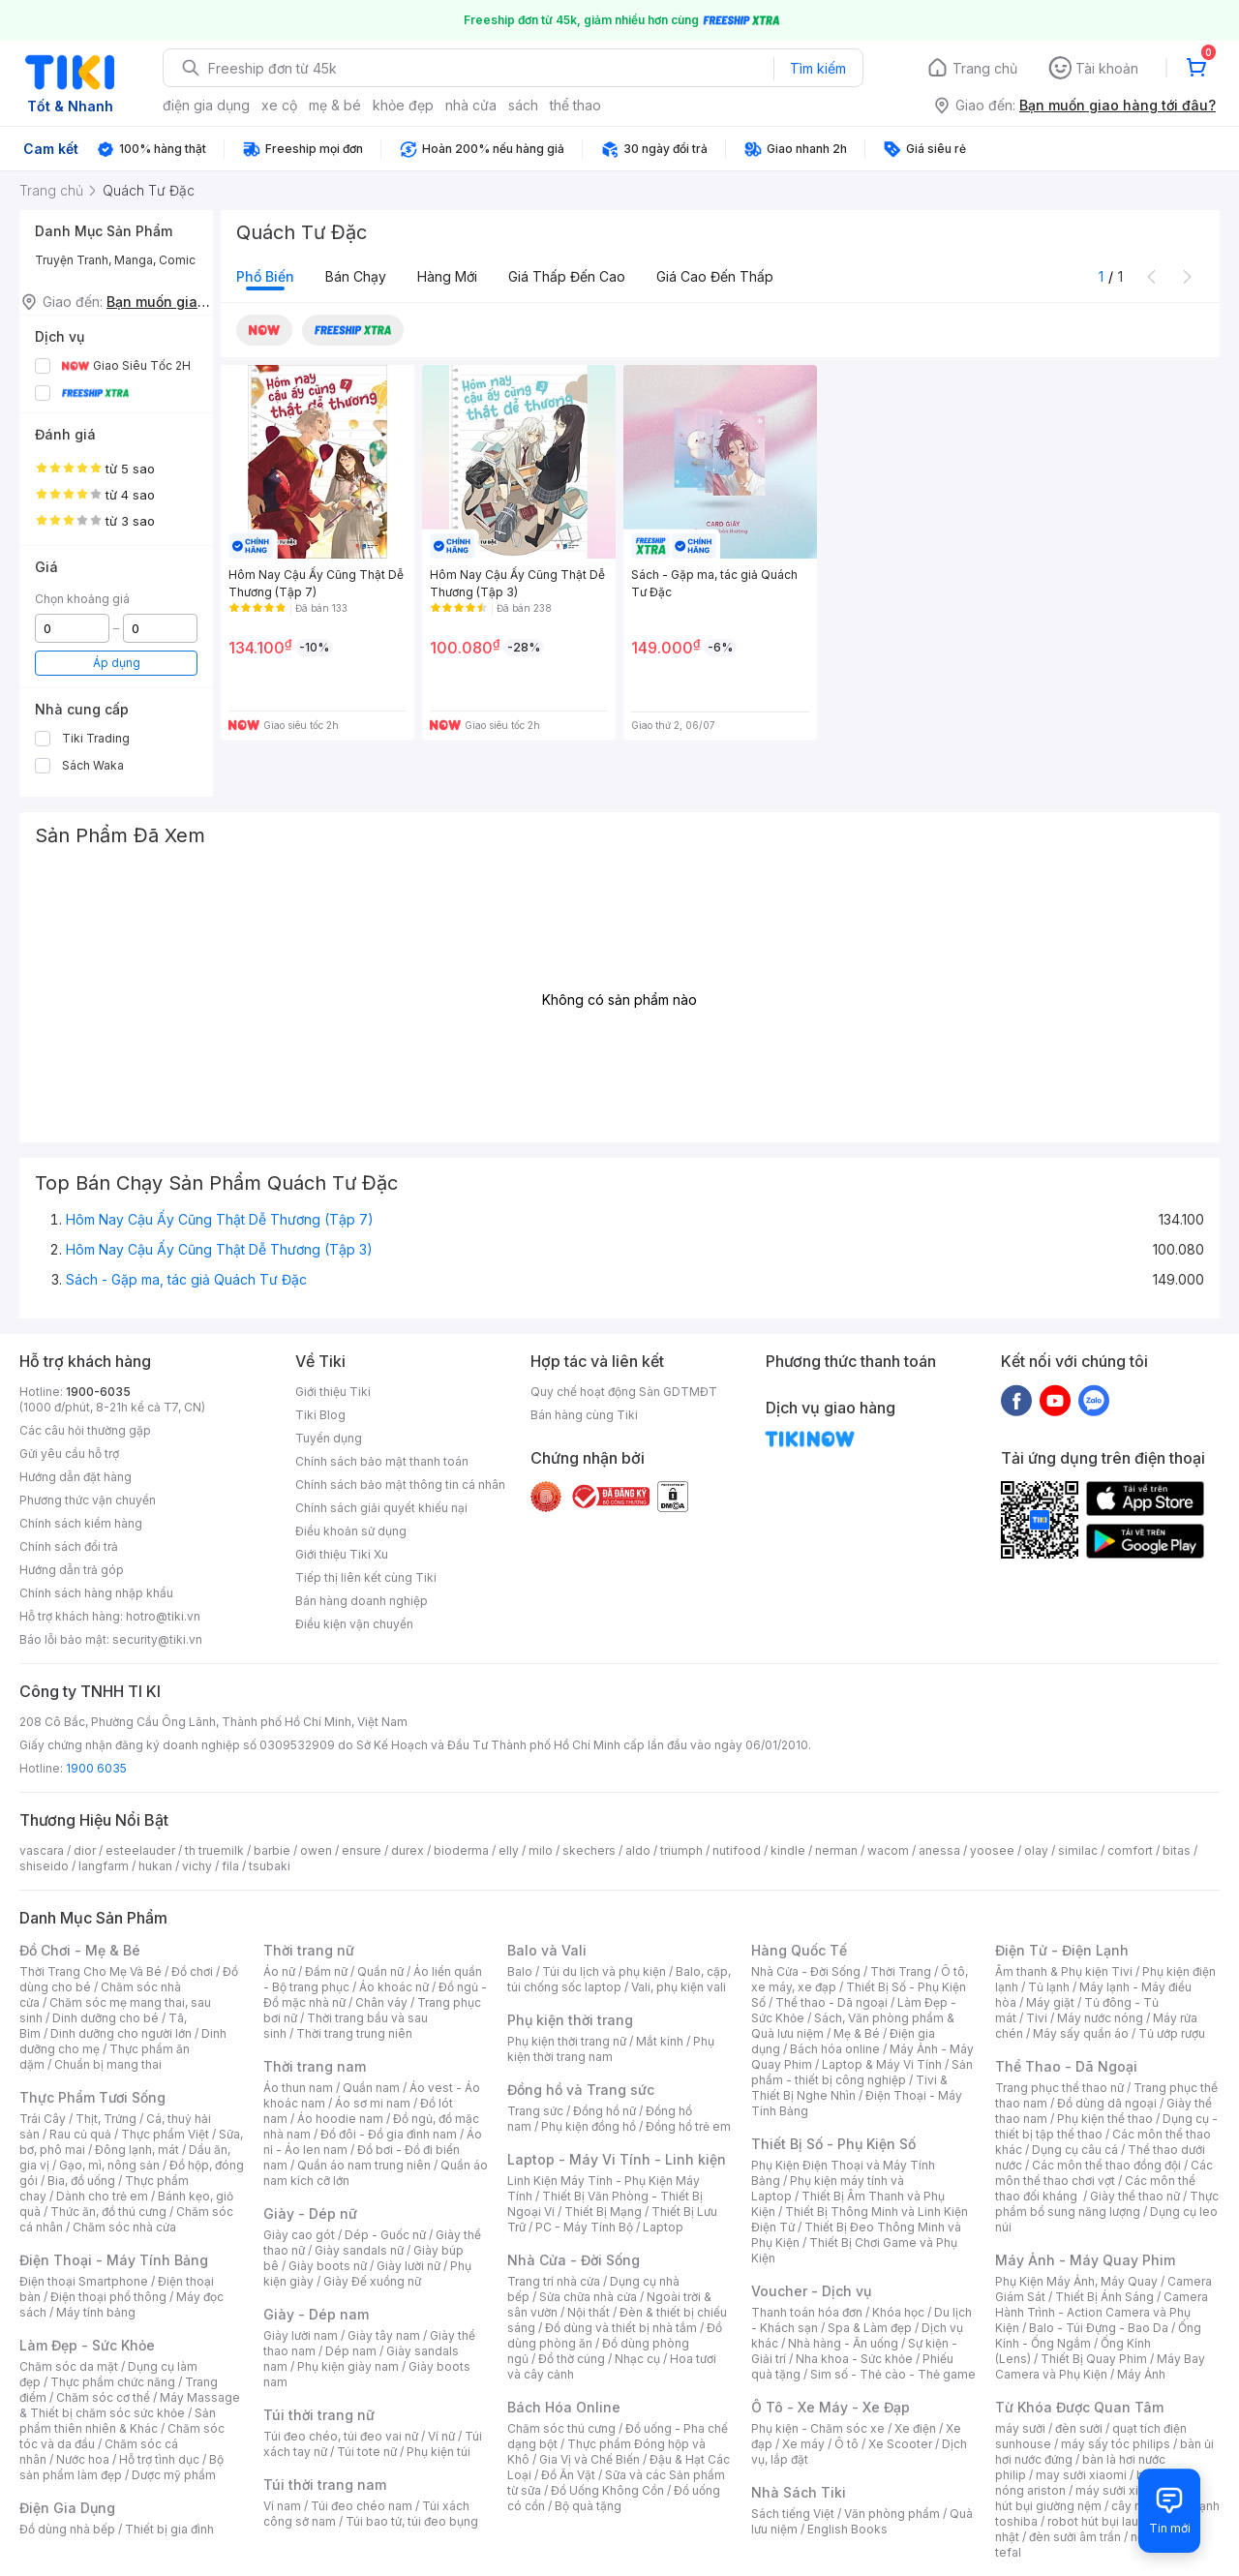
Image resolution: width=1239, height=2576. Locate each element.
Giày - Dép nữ (310, 2213)
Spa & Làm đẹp (870, 2327)
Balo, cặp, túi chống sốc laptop (619, 1979)
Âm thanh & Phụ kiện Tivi (1064, 1971)
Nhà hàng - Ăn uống (843, 2343)
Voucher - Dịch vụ (811, 2291)
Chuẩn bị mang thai (108, 2064)
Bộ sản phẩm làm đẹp (121, 2467)
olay (1036, 1850)
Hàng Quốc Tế (799, 1950)
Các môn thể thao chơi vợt (1104, 2173)
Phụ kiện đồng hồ (588, 2126)
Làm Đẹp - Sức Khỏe (87, 2345)
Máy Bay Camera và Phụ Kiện (1100, 2366)
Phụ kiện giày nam (348, 2366)
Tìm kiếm (818, 68)
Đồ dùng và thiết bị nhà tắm (621, 2327)
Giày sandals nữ (359, 2250)
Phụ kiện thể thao (1105, 2118)
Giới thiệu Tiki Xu (341, 1554)
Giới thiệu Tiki (333, 1391)
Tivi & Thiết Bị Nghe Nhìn (849, 2088)
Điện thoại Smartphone (83, 2281)
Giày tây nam (384, 2335)
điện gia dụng (206, 105)
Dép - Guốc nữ (385, 2234)
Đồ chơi (192, 1971)
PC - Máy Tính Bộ (584, 2227)
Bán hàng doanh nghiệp (361, 1600)
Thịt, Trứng (106, 2118)
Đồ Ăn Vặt (568, 2475)
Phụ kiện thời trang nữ (566, 2041)
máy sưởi (1020, 2428)
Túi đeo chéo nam (361, 2506)
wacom (888, 1850)
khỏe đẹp (403, 105)
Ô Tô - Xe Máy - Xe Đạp (830, 2407)
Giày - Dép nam (316, 2314)
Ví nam (282, 2506)
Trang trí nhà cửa (553, 2281)
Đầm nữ (326, 1971)
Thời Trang (900, 1971)
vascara (41, 1850)
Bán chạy (355, 276)
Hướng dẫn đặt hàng (75, 1477)
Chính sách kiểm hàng (80, 1523)
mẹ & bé (335, 105)
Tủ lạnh (1049, 1987)
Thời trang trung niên (354, 2033)
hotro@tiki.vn (163, 1616)
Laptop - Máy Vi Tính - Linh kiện (616, 2159)
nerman (836, 1850)
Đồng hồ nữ (604, 2111)
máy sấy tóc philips (1115, 2444)
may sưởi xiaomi (1081, 2475)
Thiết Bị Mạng (603, 2211)
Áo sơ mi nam (372, 2103)
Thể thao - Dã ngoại (831, 2002)
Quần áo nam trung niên (364, 2165)
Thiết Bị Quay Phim (1094, 2358)
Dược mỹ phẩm (174, 2475)
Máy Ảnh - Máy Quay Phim (1085, 2260)
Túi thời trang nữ (319, 2415)
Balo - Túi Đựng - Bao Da (1098, 2327)
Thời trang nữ (308, 1950)
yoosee (992, 1850)
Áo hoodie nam (340, 2118)
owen (316, 1850)
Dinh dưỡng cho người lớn (121, 2033)
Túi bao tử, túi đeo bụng (412, 2521)
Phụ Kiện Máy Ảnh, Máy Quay (1076, 2281)
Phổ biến (265, 276)
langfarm (103, 1866)
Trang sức (535, 2111)
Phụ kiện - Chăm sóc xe (818, 2428)
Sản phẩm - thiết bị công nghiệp (862, 2072)
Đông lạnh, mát (137, 2149)
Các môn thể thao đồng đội (1106, 2165)
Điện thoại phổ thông (108, 2296)
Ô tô (846, 2444)
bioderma (461, 1850)
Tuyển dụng (328, 1438)
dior (85, 1850)
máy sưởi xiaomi (1120, 2490)
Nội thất (588, 2312)
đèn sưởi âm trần (1075, 2537)
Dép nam (351, 2351)
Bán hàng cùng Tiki (584, 1415)
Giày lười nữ (408, 2265)
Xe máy (803, 2444)
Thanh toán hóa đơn (806, 2312)
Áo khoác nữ (394, 1987)
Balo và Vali (547, 1950)
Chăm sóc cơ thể (103, 2397)
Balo (519, 1971)
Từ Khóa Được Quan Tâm (1079, 2407)
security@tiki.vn (157, 1639)
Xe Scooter (900, 2444)
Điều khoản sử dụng (351, 1531)
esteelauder (140, 1850)
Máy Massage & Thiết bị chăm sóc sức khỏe (129, 2405)
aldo (637, 1850)
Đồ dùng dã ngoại (1107, 2103)
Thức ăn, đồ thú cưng (108, 2211)
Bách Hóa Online (563, 2407)
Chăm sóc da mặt (68, 2366)
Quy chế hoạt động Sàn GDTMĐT (623, 1391)
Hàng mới (447, 276)
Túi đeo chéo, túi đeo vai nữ (340, 2436)
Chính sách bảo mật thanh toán (381, 1461)
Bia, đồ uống (81, 2180)
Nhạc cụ (637, 2358)
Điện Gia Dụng (67, 2508)
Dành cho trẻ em (102, 2196)
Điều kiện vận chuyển (354, 1624)
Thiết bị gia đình (169, 2529)
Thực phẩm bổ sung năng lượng (1107, 2204)
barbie (272, 1850)
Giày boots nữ (327, 2265)
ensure (361, 1850)
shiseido (44, 1866)
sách (523, 105)
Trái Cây (42, 2118)
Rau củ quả (80, 2134)
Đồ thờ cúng (571, 2358)
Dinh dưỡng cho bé (105, 2018)
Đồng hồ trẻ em (688, 2126)
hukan (155, 1866)
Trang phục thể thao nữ (1059, 2087)
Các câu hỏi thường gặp (85, 1430)
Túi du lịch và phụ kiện (604, 1971)
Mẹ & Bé (856, 2033)
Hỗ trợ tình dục (159, 2459)
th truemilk (214, 1850)
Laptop (663, 2227)
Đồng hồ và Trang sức (580, 2089)
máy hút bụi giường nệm (1097, 2498)
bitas (1177, 1850)
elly (509, 1850)
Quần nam (371, 2087)
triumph (681, 1850)
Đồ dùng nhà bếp (67, 2529)
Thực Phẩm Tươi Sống (92, 2097)
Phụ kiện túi (438, 2451)
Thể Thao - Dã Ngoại (1066, 2066)
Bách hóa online (835, 2049)
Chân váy (381, 2002)
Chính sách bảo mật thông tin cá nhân (400, 1484)
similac (1078, 1850)
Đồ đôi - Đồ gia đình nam (388, 2134)
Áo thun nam (298, 2087)
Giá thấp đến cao (566, 276)
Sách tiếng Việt (792, 2513)
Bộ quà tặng (588, 2506)
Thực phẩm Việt (165, 2134)
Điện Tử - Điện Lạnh (1062, 1950)
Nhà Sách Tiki (798, 2492)
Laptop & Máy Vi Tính (882, 2064)
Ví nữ (441, 2436)
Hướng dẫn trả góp (71, 1569)
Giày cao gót (299, 2234)
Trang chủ (984, 68)
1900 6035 (96, 1768)
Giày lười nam (300, 2335)
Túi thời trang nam (324, 2484)
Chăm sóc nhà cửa (124, 2227)
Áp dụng (116, 662)
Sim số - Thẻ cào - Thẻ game (893, 2374)
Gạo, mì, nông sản (109, 2165)
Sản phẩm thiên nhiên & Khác (117, 2421)
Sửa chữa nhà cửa (588, 2296)
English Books (847, 2529)
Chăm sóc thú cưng (561, 2428)
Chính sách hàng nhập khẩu (96, 1593)
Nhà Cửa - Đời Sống (573, 2260)
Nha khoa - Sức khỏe (854, 2358)
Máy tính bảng (96, 2312)
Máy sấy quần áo (1081, 2033)
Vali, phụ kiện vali (678, 1987)
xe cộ (279, 105)
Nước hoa (82, 2459)
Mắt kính (659, 2041)
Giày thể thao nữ (1135, 2196)
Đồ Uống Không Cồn (607, 2490)
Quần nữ (380, 1971)
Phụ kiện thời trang (570, 2020)
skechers (589, 1850)
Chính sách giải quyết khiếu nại (381, 1507)
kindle (788, 1850)
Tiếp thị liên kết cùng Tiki (366, 1577)
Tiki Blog (320, 1415)
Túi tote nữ (367, 2451)
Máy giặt (1050, 2002)
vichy (197, 1866)
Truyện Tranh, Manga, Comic (115, 260)
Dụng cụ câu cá (1075, 2149)
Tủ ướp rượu (1171, 2033)
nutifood (736, 1850)
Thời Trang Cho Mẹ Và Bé (90, 1971)
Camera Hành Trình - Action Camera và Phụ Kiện (1101, 2312)
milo (541, 1850)
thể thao (575, 105)
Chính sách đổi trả (68, 1546)
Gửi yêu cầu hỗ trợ (69, 1453)
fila (230, 1866)
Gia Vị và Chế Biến (589, 2459)
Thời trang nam (314, 2066)
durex (407, 1850)
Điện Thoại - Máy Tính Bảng (113, 2260)
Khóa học (898, 2312)
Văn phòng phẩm (892, 2513)
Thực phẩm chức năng (112, 2382)
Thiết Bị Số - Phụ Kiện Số (833, 2144)
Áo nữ (279, 1971)
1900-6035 (98, 1391)
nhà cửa (471, 105)
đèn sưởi (1079, 2428)
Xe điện (915, 2428)
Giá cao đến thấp (714, 276)
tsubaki (269, 1866)
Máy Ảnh (1141, 2374)
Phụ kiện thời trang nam (610, 2049)
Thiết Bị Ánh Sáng (1104, 2296)
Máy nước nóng (1100, 2018)
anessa (939, 1850)
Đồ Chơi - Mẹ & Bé (79, 1950)
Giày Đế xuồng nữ (372, 2281)
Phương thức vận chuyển (87, 1500)
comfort (1130, 1850)
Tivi (1036, 2018)
